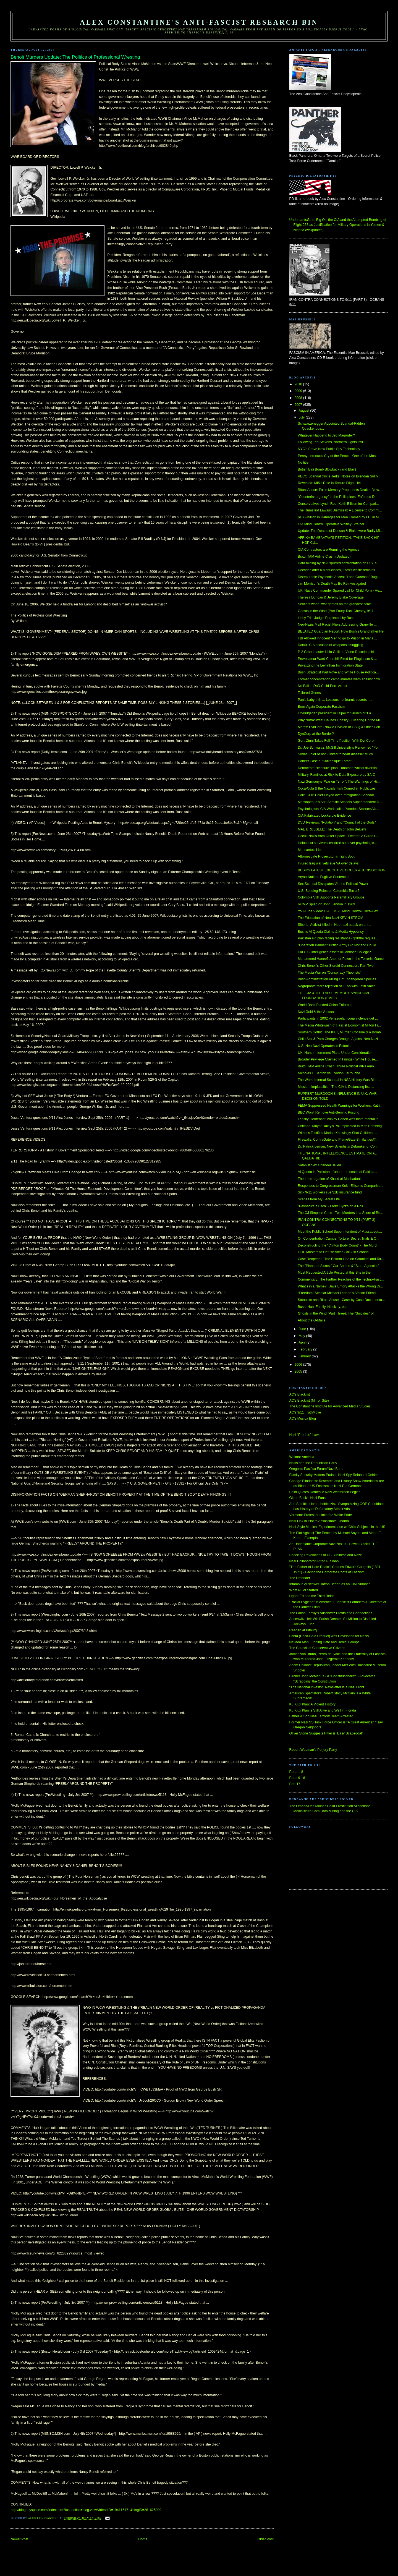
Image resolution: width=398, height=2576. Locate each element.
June (303, 1329)
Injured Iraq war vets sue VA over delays (328, 863)
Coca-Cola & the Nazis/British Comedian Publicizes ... (338, 788)
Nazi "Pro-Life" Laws (304, 1435)
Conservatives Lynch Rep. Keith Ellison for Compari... (338, 504)
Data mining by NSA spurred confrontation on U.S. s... (338, 563)
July (302, 417)
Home (142, 2539)
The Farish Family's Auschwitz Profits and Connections (330, 1613)
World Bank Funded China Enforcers (325, 1005)
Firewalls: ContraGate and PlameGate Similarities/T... (338, 1139)
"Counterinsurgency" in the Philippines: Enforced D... (337, 497)
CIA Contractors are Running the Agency (328, 550)
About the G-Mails (311, 1320)
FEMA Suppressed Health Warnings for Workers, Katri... (340, 1105)
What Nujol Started (303, 1590)
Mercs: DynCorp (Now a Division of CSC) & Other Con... (340, 727)
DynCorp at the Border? (316, 734)
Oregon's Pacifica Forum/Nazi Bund (316, 1469)
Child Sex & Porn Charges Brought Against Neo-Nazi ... (339, 1039)
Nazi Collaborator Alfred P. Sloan (314, 1561)
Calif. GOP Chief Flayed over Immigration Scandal (336, 795)
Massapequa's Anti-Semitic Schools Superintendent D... (340, 802)
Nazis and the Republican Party (313, 1463)
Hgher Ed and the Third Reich (311, 1596)
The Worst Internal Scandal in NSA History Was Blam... (339, 1080)
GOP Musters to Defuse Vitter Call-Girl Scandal (333, 1252)
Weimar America (301, 1457)
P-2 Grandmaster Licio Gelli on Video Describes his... (338, 652)
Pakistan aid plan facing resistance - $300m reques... (338, 938)
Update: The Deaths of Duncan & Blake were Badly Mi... (340, 531)
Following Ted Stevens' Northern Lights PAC (331, 442)
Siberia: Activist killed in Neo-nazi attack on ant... (334, 925)
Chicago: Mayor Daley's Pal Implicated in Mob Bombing (340, 1126)
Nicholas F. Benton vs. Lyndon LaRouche (329, 1073)
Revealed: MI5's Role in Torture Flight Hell (329, 483)
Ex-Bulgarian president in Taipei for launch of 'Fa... (336, 713)
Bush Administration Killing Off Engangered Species (337, 979)
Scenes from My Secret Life (319, 1199)
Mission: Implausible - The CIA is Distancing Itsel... (336, 1087)
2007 (299, 405)
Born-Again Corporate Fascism (321, 707)
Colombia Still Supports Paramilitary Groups (331, 897)
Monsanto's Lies (310, 850)
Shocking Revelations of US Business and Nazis (326, 1555)
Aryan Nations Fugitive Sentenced (323, 877)
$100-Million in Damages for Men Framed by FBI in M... (339, 517)
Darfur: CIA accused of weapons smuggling (330, 645)
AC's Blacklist (299, 1394)
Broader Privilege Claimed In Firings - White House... (338, 1059)
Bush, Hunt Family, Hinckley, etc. (322, 1307)
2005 (299, 1371)
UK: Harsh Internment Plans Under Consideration (335, 1053)
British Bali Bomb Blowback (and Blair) (327, 469)
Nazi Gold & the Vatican (316, 1012)
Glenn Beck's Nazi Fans (307, 1498)
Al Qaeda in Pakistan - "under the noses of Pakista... (337, 1172)
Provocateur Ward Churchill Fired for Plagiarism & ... (337, 659)
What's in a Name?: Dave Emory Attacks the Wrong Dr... (340, 1286)
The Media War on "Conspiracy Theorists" (329, 973)
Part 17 (294, 1784)
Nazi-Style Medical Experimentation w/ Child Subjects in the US (337, 1527)
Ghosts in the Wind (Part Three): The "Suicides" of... (337, 1313)
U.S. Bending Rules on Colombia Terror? (328, 891)
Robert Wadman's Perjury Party (313, 1750)
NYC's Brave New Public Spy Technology (329, 449)
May (302, 1336)
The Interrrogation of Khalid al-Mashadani (329, 1179)
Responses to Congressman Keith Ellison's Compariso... (340, 1186)
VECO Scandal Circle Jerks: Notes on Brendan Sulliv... (339, 476)
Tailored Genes (309, 693)
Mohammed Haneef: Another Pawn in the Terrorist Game (341, 959)
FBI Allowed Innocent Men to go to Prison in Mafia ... (337, 638)
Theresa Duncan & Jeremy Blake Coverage (330, 597)
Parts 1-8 (296, 1772)
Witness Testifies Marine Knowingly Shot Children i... (337, 1133)
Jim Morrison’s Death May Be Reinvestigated (332, 584)
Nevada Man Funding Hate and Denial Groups (324, 1642)
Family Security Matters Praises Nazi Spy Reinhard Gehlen (334, 1475)
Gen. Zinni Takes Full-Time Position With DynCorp (335, 741)
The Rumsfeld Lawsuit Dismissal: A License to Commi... (340, 510)
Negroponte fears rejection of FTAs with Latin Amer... (338, 986)
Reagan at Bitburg (303, 1630)
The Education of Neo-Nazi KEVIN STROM (330, 918)
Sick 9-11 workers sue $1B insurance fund (330, 1192)
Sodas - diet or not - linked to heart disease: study (335, 754)
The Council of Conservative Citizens (317, 1648)
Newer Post (19, 2539)
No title (303, 462)
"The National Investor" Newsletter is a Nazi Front (326, 1687)
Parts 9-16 (297, 1778)
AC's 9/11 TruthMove (305, 1412)
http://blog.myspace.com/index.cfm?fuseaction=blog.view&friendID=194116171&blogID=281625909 (86, 2510)
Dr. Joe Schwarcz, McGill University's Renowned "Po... (339, 747)
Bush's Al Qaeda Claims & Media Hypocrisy (330, 932)
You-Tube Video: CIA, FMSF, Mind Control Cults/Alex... (339, 911)
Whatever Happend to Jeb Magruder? (326, 435)
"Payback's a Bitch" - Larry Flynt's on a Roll (330, 1206)
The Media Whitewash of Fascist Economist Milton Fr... (339, 1025)
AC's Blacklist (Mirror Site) (309, 1400)
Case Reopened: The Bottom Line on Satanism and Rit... (341, 1259)
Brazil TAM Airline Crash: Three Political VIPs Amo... (337, 1066)
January (305, 1356)
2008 (299, 398)
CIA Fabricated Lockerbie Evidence (324, 815)
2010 (299, 384)
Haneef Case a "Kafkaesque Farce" (325, 761)
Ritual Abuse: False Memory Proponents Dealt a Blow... (339, 490)
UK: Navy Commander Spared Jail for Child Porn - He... (340, 590)
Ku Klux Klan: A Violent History (312, 1704)
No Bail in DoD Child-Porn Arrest (322, 686)
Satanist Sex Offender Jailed (319, 1165)
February (306, 1349)
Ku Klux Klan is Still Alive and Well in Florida (322, 1710)
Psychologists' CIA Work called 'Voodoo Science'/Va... (338, 809)
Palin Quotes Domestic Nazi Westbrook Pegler (324, 1492)
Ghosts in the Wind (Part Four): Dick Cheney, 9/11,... (337, 611)
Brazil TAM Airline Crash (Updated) (324, 556)
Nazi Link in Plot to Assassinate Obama (319, 1521)
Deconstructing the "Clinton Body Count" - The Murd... (338, 1245)
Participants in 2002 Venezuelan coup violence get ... (338, 1018)
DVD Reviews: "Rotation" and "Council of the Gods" (337, 822)
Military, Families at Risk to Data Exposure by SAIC (336, 775)
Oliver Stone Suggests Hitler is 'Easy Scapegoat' (326, 1733)
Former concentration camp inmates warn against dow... (340, 679)
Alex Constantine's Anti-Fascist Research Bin (199, 22)
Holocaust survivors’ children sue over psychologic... (337, 843)
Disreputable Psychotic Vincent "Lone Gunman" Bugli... (339, 577)
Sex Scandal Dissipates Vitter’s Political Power (333, 884)
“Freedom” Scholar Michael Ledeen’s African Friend (337, 1293)
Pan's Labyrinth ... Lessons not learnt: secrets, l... (335, 700)
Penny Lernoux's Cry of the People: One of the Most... (338, 456)
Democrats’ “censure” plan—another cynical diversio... (338, 768)
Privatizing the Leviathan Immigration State (330, 665)
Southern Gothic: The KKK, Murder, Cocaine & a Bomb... (341, 1032)
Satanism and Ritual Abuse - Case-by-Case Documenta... (341, 1300)
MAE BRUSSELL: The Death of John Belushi (332, 829)
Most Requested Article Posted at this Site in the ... (336, 1272)
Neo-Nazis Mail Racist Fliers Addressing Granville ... (337, 624)
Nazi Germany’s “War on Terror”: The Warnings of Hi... (338, 781)
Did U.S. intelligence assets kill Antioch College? (334, 952)
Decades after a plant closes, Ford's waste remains (336, 570)
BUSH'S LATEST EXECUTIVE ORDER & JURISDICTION (341, 870)
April (303, 1342)
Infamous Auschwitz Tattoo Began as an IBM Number (329, 1584)
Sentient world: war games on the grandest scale (334, 604)
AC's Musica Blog (302, 1418)
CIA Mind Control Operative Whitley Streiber (331, 524)
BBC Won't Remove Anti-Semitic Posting (328, 1112)
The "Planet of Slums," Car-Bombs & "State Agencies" (338, 1266)
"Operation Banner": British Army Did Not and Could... (338, 945)
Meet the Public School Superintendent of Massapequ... (340, 1232)
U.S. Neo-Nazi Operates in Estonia (324, 1046)
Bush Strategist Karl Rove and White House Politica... (338, 672)
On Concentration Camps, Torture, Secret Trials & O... (338, 1238)
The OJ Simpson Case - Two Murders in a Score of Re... (340, 1213)
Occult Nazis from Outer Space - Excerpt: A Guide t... (338, 836)
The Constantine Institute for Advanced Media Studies (330, 1406)
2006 (299, 1365)
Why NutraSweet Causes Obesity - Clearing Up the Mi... (340, 720)
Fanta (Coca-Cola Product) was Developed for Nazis (329, 1636)
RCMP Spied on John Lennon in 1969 (326, 904)
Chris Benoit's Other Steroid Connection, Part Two (335, 966)
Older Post (265, 2539)
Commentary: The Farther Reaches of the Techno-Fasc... (341, 1279)
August (304, 410)
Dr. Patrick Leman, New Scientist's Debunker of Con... (338, 1146)
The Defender (299, 1578)
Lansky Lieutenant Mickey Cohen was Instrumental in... (339, 1119)
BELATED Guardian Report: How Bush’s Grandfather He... (342, 631)
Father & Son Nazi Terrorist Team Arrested (321, 1716)
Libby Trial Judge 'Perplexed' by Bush (326, 618)
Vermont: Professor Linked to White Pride (320, 1515)
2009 (299, 391)
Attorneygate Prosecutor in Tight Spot (326, 856)
